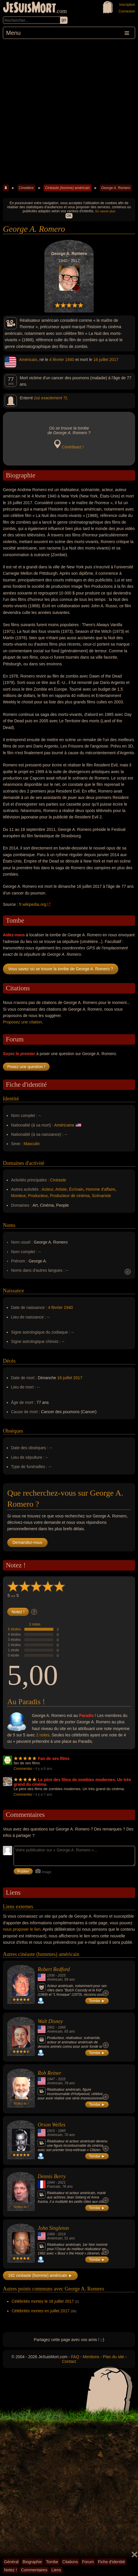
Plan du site (113, 2356)
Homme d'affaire (100, 1189)
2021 (62, 2182)
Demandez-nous (27, 1542)
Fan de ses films (54, 1758)
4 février (56, 359)
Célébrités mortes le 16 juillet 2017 (43, 2301)
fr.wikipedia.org (32, 904)
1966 (62, 2027)
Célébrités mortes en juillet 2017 (41, 2311)
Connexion (127, 11)
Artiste (61, 1189)
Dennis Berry (52, 2176)
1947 (51, 2079)
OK (68, 216)
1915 (51, 2131)
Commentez (23, 1769)
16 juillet (100, 359)
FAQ (75, 2356)
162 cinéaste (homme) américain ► (40, 2275)
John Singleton (53, 2228)
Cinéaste (58, 1180)
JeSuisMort (29, 8)
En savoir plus (105, 211)
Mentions (91, 2356)
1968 (51, 2234)
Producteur (38, 1195)
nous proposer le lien (22, 1929)
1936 (51, 1975)
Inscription (127, 5)
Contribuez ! (72, 447)
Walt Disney (50, 2021)
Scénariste (101, 1195)
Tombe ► (97, 2001)
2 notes (34, 1624)
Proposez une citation (22, 1022)
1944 (51, 2182)
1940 (69, 359)
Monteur (18, 1195)
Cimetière (26, 188)
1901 (51, 2027)
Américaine (64, 1125)
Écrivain (76, 1189)
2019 (62, 2234)
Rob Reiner (49, 2073)
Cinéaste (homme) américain (67, 188)
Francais (53, 2187)
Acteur (47, 1189)
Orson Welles (52, 2125)
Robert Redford (54, 1969)
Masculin (32, 1143)
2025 (62, 1975)
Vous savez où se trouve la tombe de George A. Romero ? (60, 969)
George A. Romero (115, 188)
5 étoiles (14, 1629)
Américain (28, 359)
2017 (113, 359)
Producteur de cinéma (70, 1195)
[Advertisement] (69, 111)
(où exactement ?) (50, 398)
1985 (62, 2131)
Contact (69, 2361)
